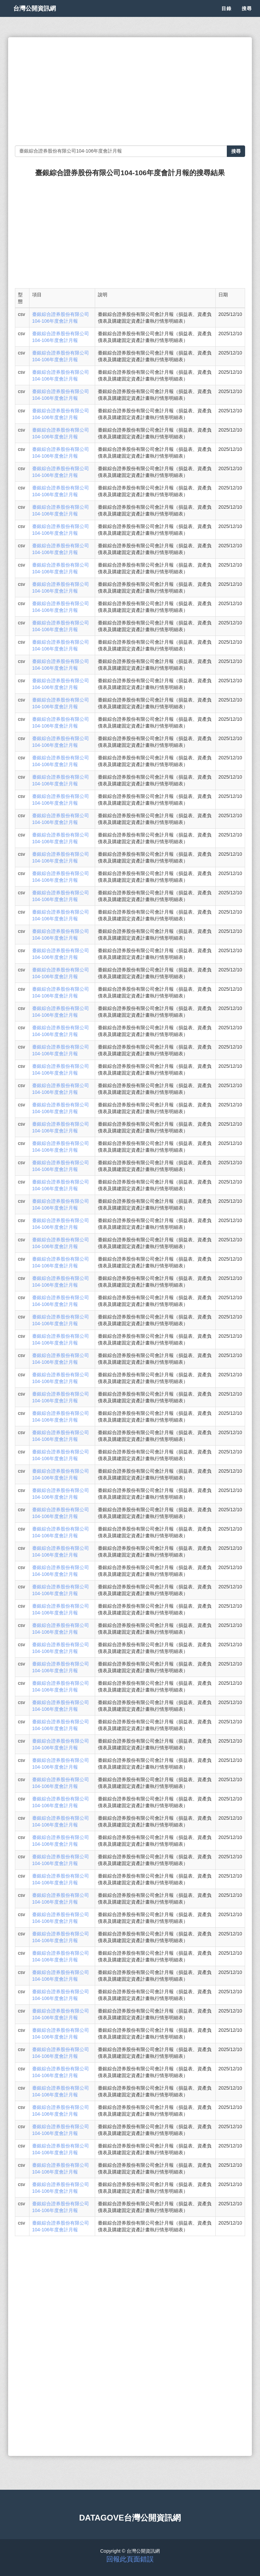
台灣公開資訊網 (41, 17)
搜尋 (247, 17)
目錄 (226, 17)
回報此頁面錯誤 (130, 2559)
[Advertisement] (130, 91)
